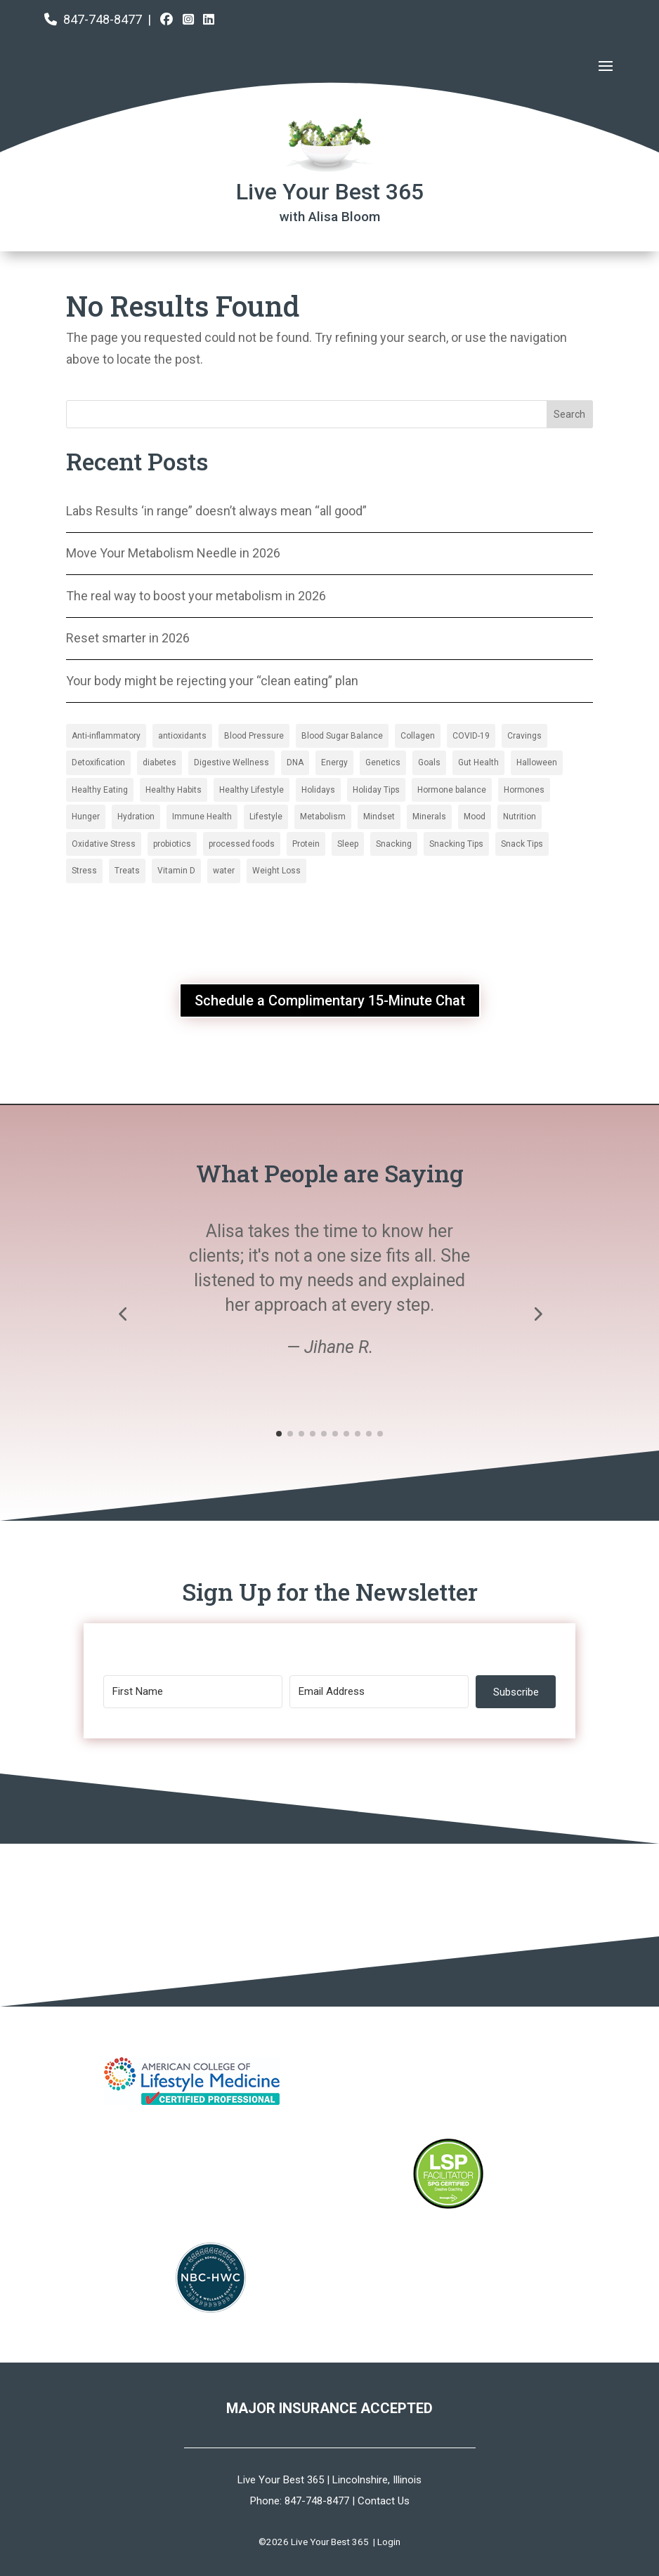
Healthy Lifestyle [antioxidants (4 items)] (251, 790)
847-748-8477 (102, 19)
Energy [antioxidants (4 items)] (334, 762)
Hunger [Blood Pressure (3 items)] (86, 816)
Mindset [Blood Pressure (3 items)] (379, 816)
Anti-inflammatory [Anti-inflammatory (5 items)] (106, 736)
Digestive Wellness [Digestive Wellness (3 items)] (231, 762)
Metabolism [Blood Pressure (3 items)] (323, 816)
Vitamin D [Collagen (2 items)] (176, 871)
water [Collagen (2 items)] (224, 871)
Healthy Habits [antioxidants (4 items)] (173, 790)
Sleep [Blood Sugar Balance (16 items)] (347, 844)
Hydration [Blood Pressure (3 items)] (136, 816)
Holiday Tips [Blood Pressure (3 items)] (376, 790)
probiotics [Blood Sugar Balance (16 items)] (172, 844)
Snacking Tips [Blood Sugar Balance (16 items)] (456, 844)
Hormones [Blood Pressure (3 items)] (524, 790)
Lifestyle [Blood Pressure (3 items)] (265, 816)
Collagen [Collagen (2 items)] (417, 736)
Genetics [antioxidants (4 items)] (382, 762)
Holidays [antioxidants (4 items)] (318, 790)
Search (569, 414)
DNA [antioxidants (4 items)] (295, 762)
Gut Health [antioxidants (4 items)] (478, 762)
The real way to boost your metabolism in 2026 (196, 595)
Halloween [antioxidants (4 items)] (536, 762)
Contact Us (384, 2501)
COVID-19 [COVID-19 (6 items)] (471, 736)
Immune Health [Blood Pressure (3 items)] (202, 816)
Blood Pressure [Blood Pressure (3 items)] (254, 736)
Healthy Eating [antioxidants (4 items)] (100, 790)
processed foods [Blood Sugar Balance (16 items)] (242, 844)
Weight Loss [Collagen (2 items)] (276, 871)
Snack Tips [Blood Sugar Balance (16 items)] (522, 844)
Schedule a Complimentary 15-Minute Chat (330, 1000)
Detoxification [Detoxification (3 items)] (98, 762)
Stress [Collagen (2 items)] (84, 871)
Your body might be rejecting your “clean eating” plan (212, 680)
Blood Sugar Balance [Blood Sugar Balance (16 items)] (342, 736)
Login (388, 2541)
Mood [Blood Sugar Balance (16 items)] (474, 816)
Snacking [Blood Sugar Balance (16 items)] (394, 844)
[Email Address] (379, 1691)
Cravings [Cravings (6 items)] (524, 736)
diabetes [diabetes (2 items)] (159, 762)
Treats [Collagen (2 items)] (127, 871)
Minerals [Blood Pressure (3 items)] (429, 816)
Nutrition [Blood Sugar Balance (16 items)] (519, 816)
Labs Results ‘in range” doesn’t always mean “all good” (216, 510)
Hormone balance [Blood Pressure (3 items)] (451, 790)
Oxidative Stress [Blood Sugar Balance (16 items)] (104, 844)
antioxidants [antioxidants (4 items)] (182, 736)
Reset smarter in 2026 (128, 637)
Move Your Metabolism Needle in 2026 (173, 553)
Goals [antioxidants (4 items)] (429, 762)
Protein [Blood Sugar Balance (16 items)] (306, 844)
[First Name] (192, 1691)
